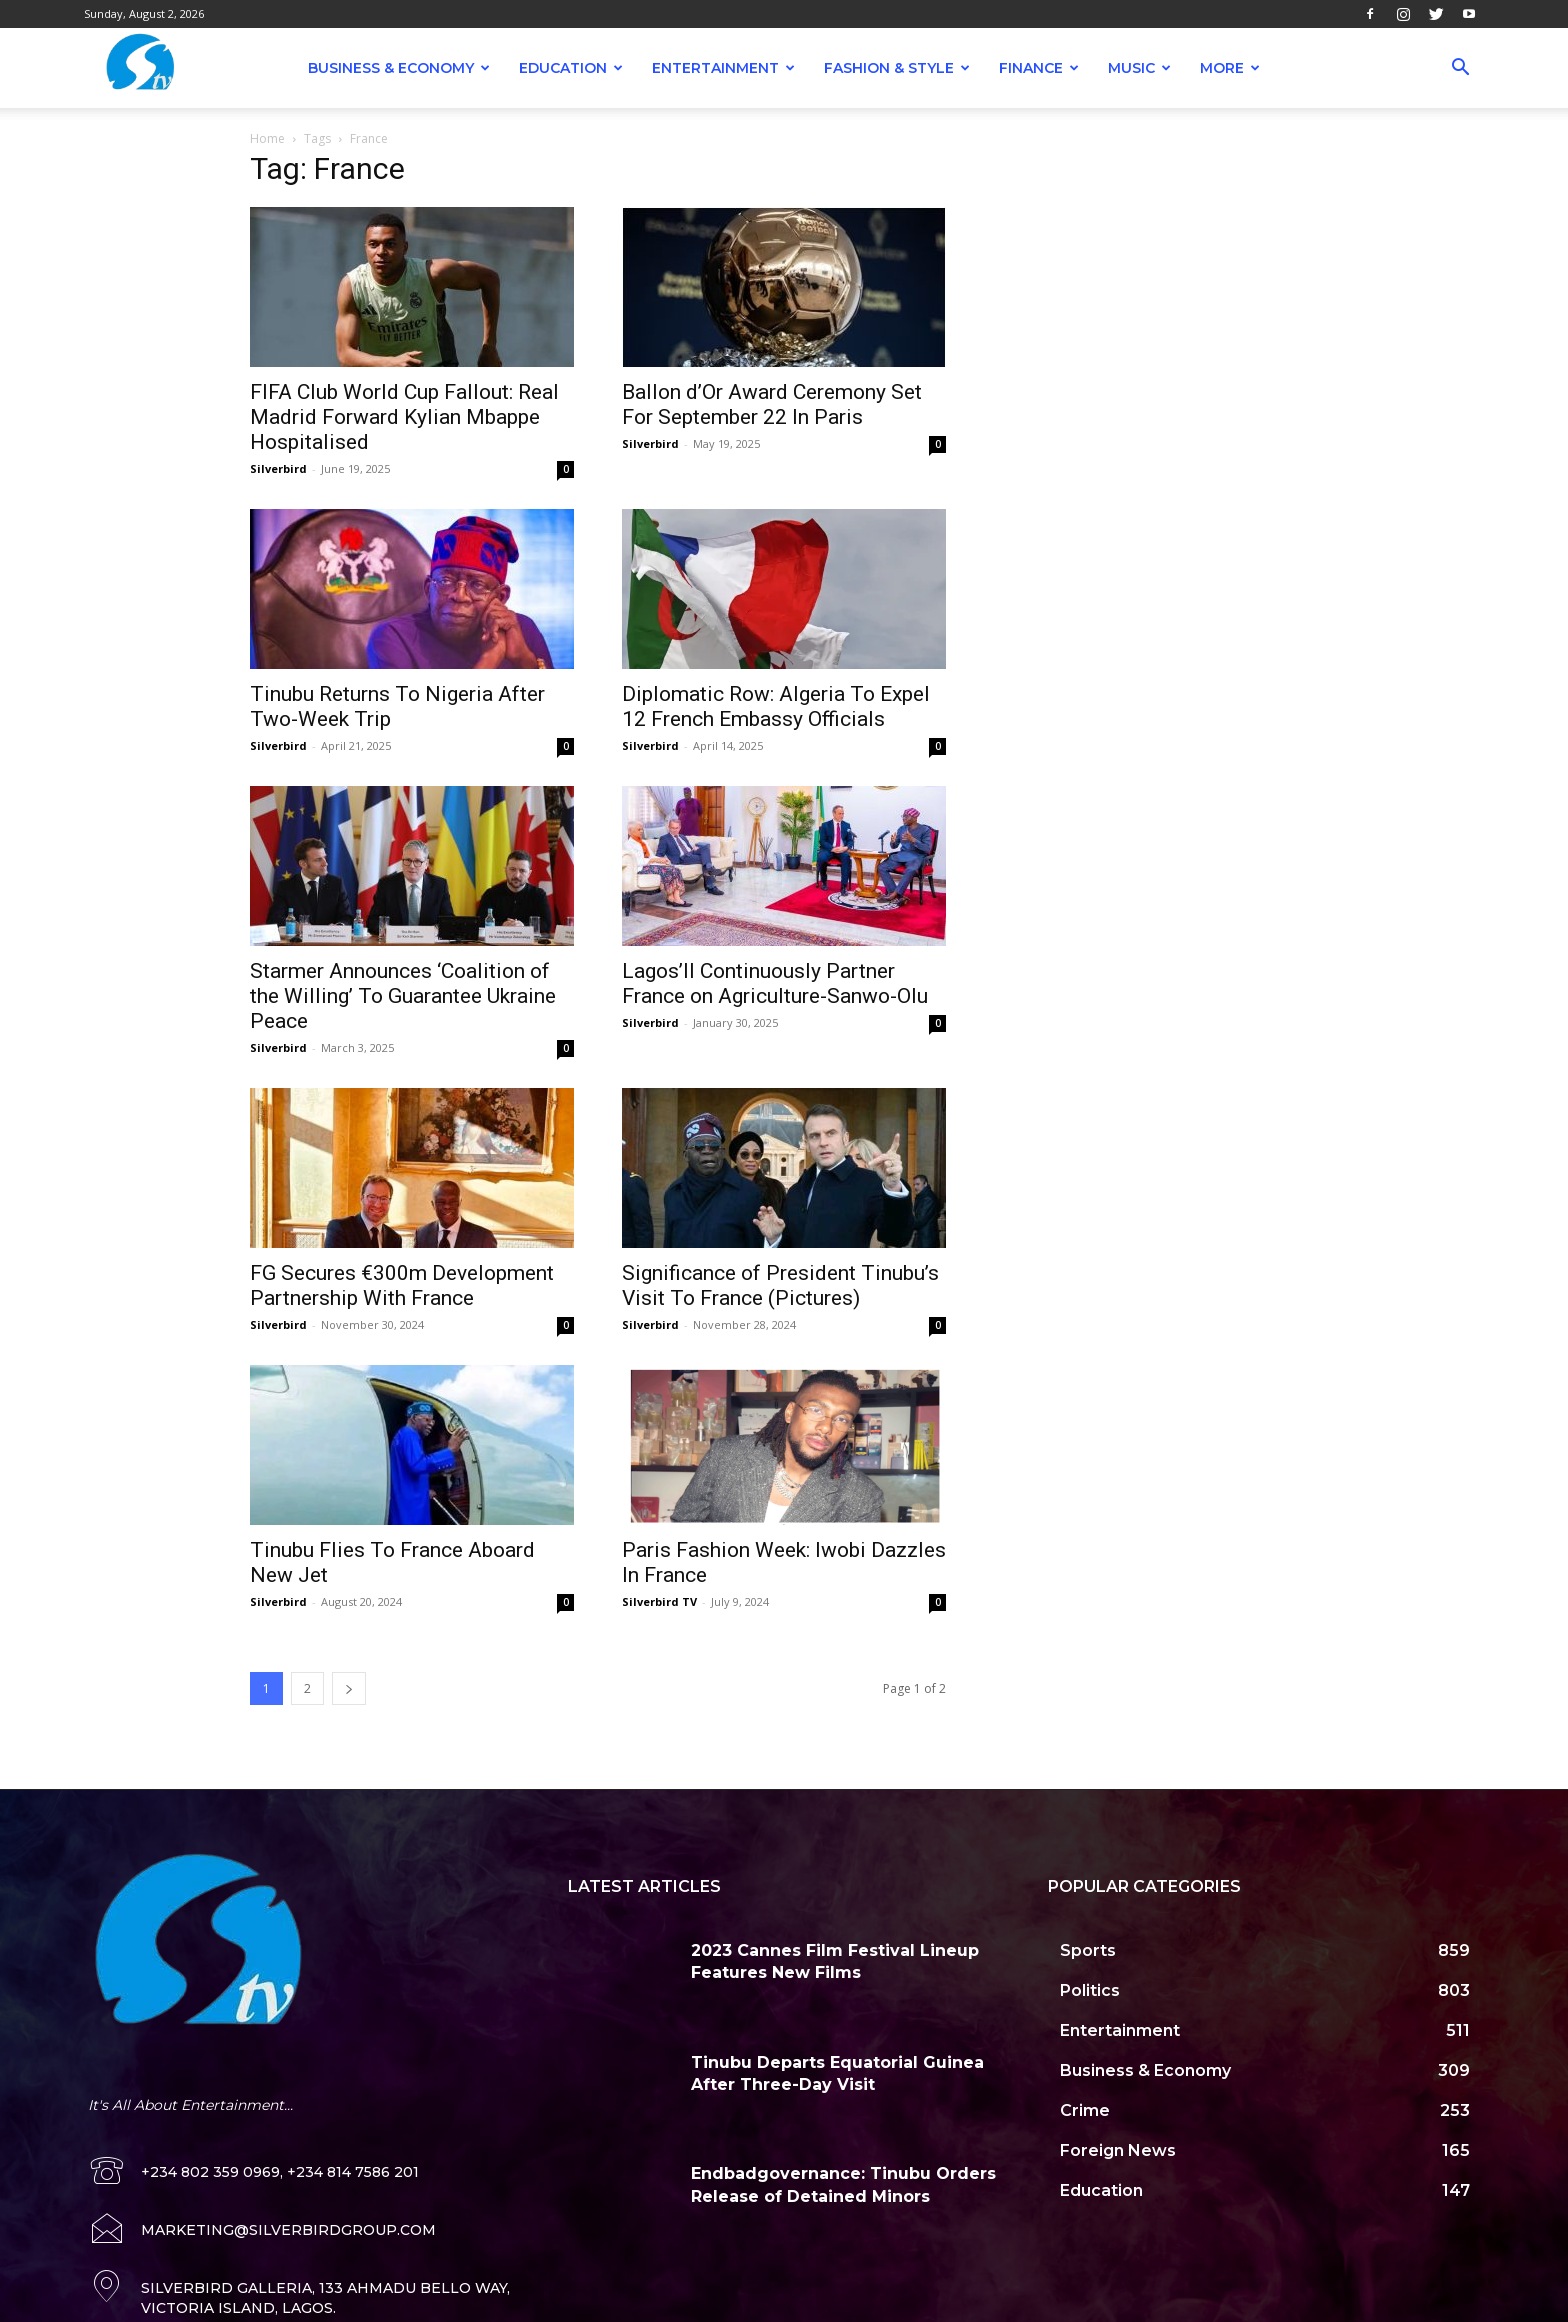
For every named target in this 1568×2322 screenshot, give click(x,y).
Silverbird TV (659, 1601)
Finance (1039, 68)
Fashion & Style (897, 68)
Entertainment (723, 68)
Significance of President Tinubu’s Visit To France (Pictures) (780, 1285)
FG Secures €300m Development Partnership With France (402, 1285)
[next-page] (349, 1688)
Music (1139, 68)
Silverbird (278, 468)
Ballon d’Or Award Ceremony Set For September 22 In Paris (772, 404)
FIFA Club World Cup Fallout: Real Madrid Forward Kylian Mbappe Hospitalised (404, 417)
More (1230, 68)
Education (571, 68)
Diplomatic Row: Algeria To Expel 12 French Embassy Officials (776, 706)
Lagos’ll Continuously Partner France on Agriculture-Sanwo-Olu (775, 983)
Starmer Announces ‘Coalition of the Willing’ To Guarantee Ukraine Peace (403, 996)
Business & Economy (399, 68)
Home (267, 138)
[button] (1460, 69)
